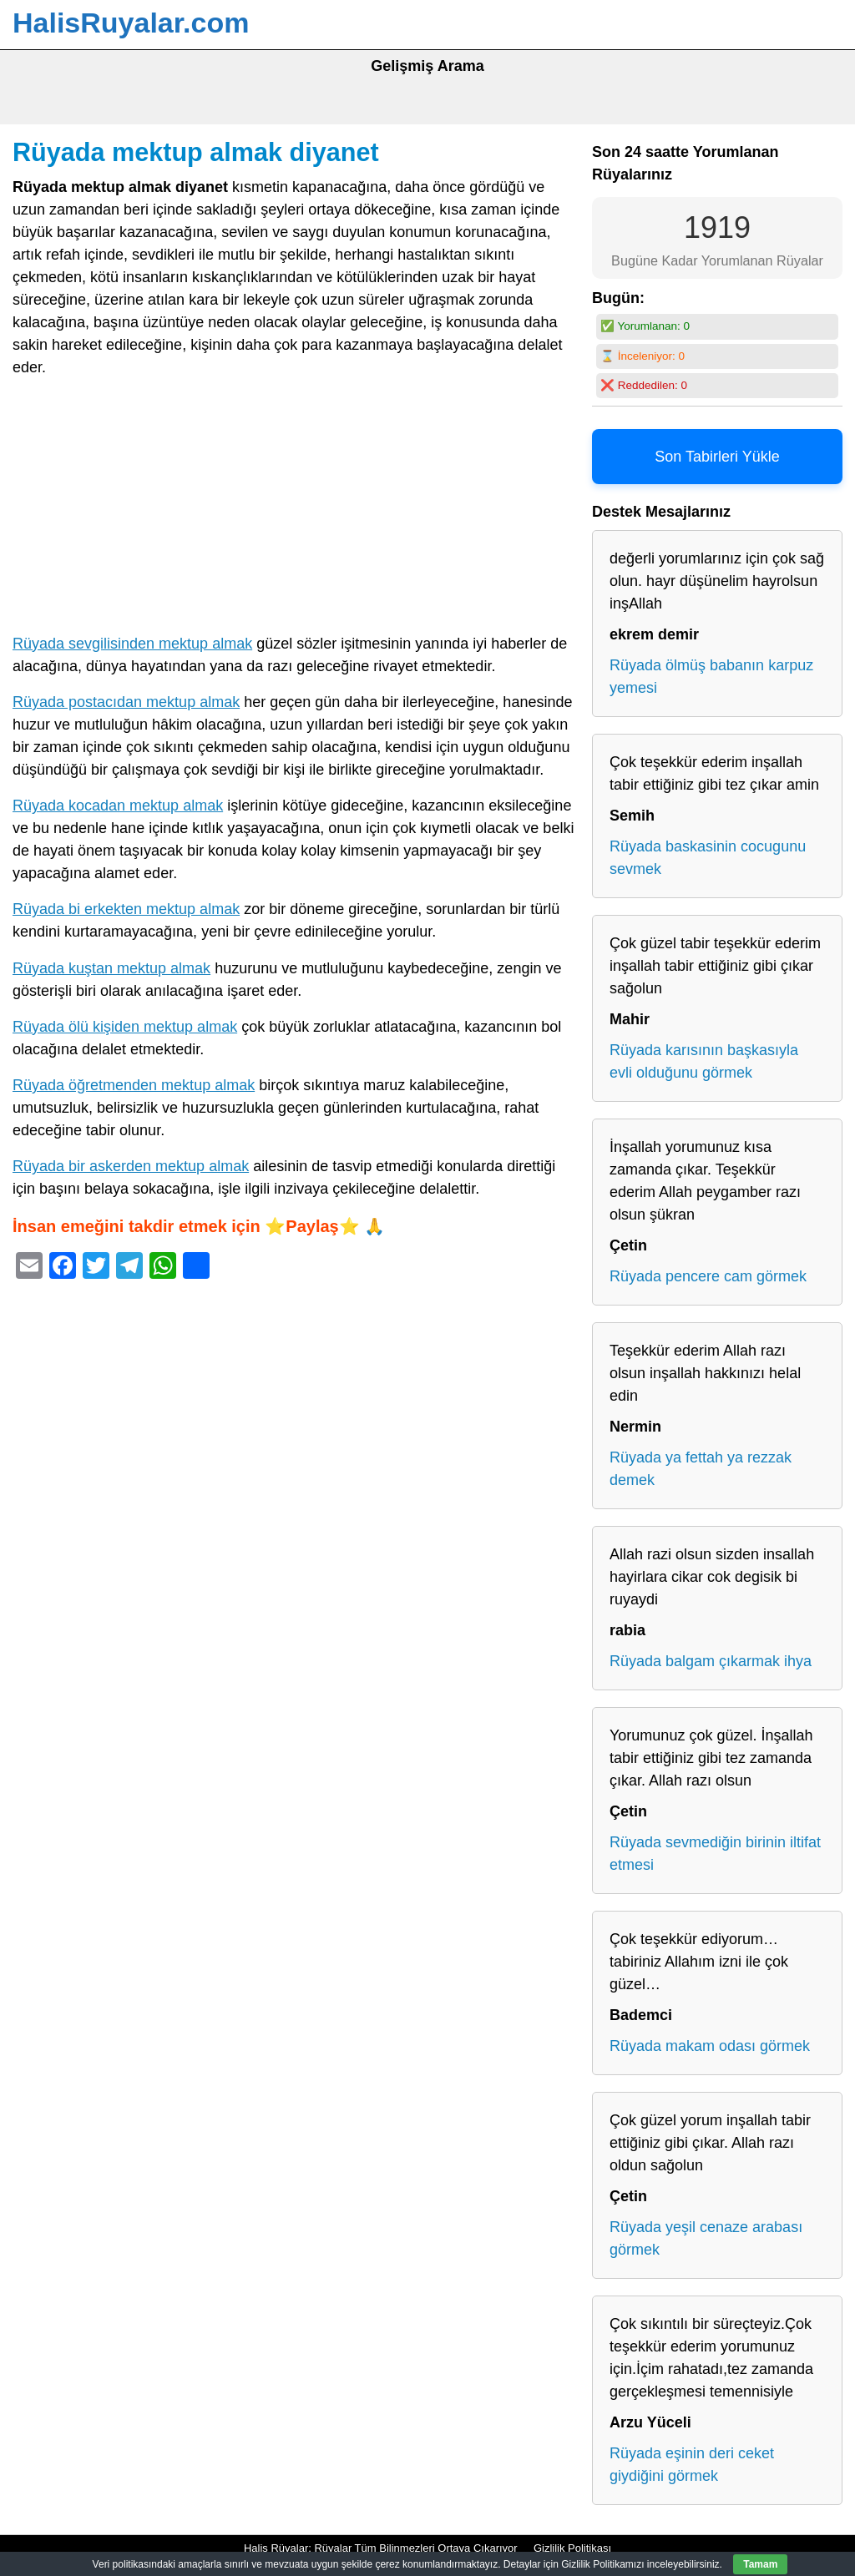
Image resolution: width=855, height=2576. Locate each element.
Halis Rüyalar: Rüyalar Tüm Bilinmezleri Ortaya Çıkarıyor (381, 2548)
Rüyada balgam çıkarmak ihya (711, 1661)
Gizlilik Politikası (572, 2548)
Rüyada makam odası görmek (710, 2046)
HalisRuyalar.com (131, 22)
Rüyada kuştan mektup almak (111, 968)
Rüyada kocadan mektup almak (118, 805)
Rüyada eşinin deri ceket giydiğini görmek (692, 2464)
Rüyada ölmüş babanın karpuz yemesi (711, 676)
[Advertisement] (294, 509)
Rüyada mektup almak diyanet (196, 152)
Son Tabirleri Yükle (717, 456)
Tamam (760, 2564)
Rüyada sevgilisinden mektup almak (132, 643)
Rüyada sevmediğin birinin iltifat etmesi (715, 1853)
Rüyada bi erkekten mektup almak (126, 909)
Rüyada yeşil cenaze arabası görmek (706, 2238)
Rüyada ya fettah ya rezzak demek (701, 1468)
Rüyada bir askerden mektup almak (131, 1166)
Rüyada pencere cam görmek (708, 1276)
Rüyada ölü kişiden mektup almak (125, 1026)
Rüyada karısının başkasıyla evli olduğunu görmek (704, 1061)
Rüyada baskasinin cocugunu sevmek (708, 857)
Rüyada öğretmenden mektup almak (134, 1085)
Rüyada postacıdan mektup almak (126, 702)
